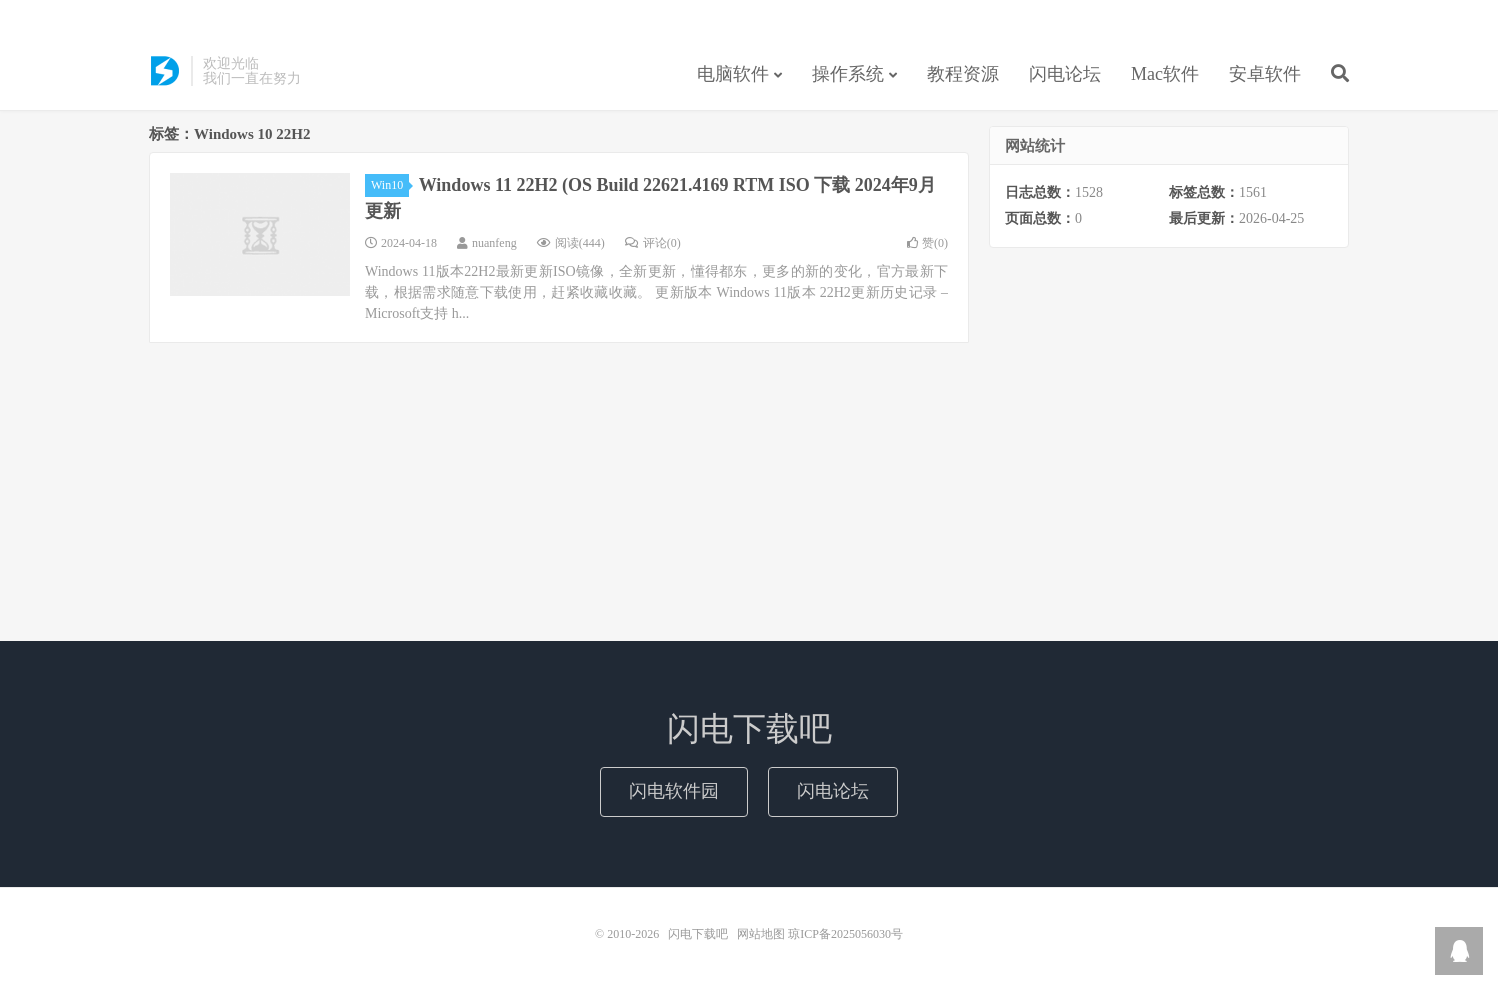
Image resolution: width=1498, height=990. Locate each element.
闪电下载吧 (165, 71)
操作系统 (848, 74)
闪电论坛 (1065, 74)
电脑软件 (733, 74)
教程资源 (963, 74)
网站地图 (761, 934)
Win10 (390, 185)
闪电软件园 (674, 791)
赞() (927, 243)
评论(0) (653, 243)
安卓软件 (1265, 74)
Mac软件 (1165, 74)
